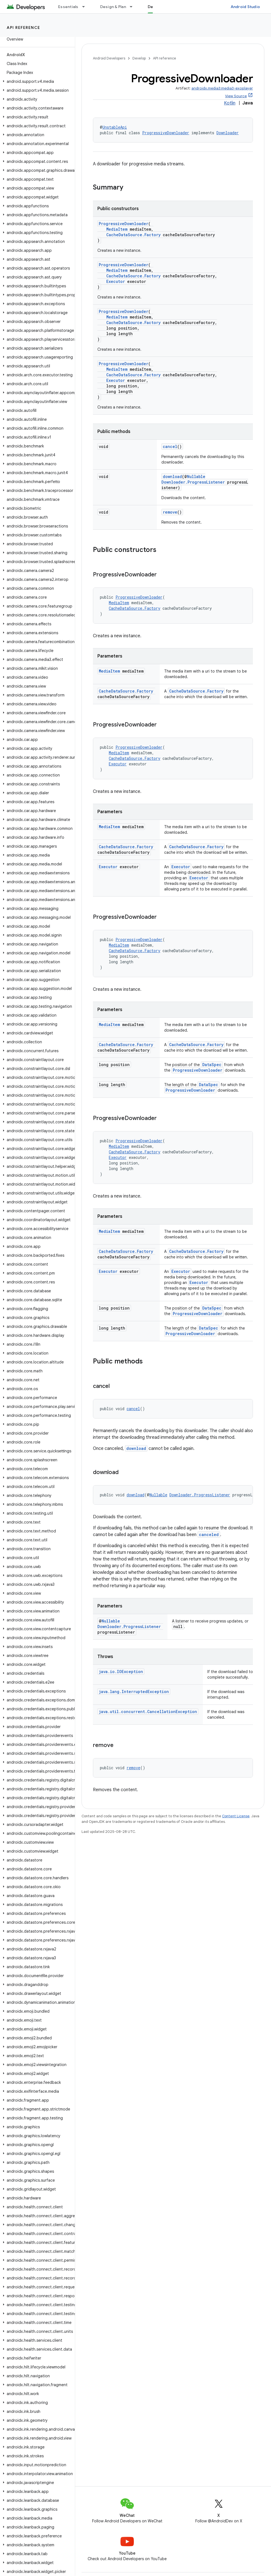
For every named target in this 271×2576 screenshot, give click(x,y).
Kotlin (229, 103)
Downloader (227, 132)
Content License (236, 1816)
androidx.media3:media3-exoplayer (222, 88)
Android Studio (245, 6)
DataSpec (211, 1064)
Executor (115, 281)
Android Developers (109, 58)
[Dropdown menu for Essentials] (85, 6)
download (172, 476)
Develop (139, 58)
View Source (236, 96)
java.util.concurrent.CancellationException (148, 1711)
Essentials (68, 6)
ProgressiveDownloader (165, 132)
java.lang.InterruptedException (134, 1691)
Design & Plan (113, 6)
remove (170, 512)
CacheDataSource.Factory (133, 234)
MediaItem (116, 229)
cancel (170, 446)
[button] (36, 81)
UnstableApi (114, 127)
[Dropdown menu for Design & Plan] (133, 6)
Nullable (196, 476)
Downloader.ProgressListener (193, 482)
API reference (23, 27)
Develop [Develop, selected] (156, 6)
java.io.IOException (121, 1671)
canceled (209, 1534)
